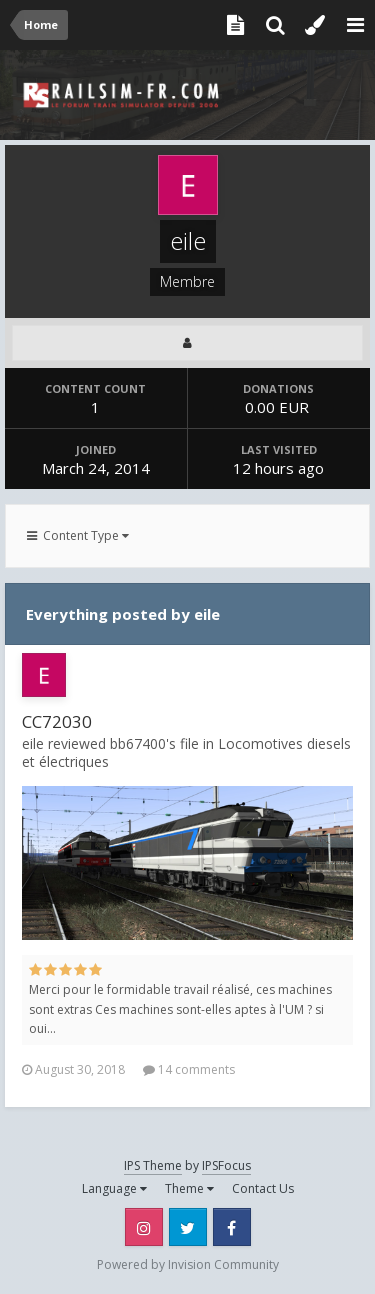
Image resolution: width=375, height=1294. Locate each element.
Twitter (188, 1227)
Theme (189, 1188)
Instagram (144, 1227)
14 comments (189, 1069)
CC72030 (57, 721)
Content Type (78, 535)
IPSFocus (226, 1165)
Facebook (232, 1227)
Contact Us (263, 1188)
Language (114, 1188)
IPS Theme (153, 1165)
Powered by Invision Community (188, 1264)
